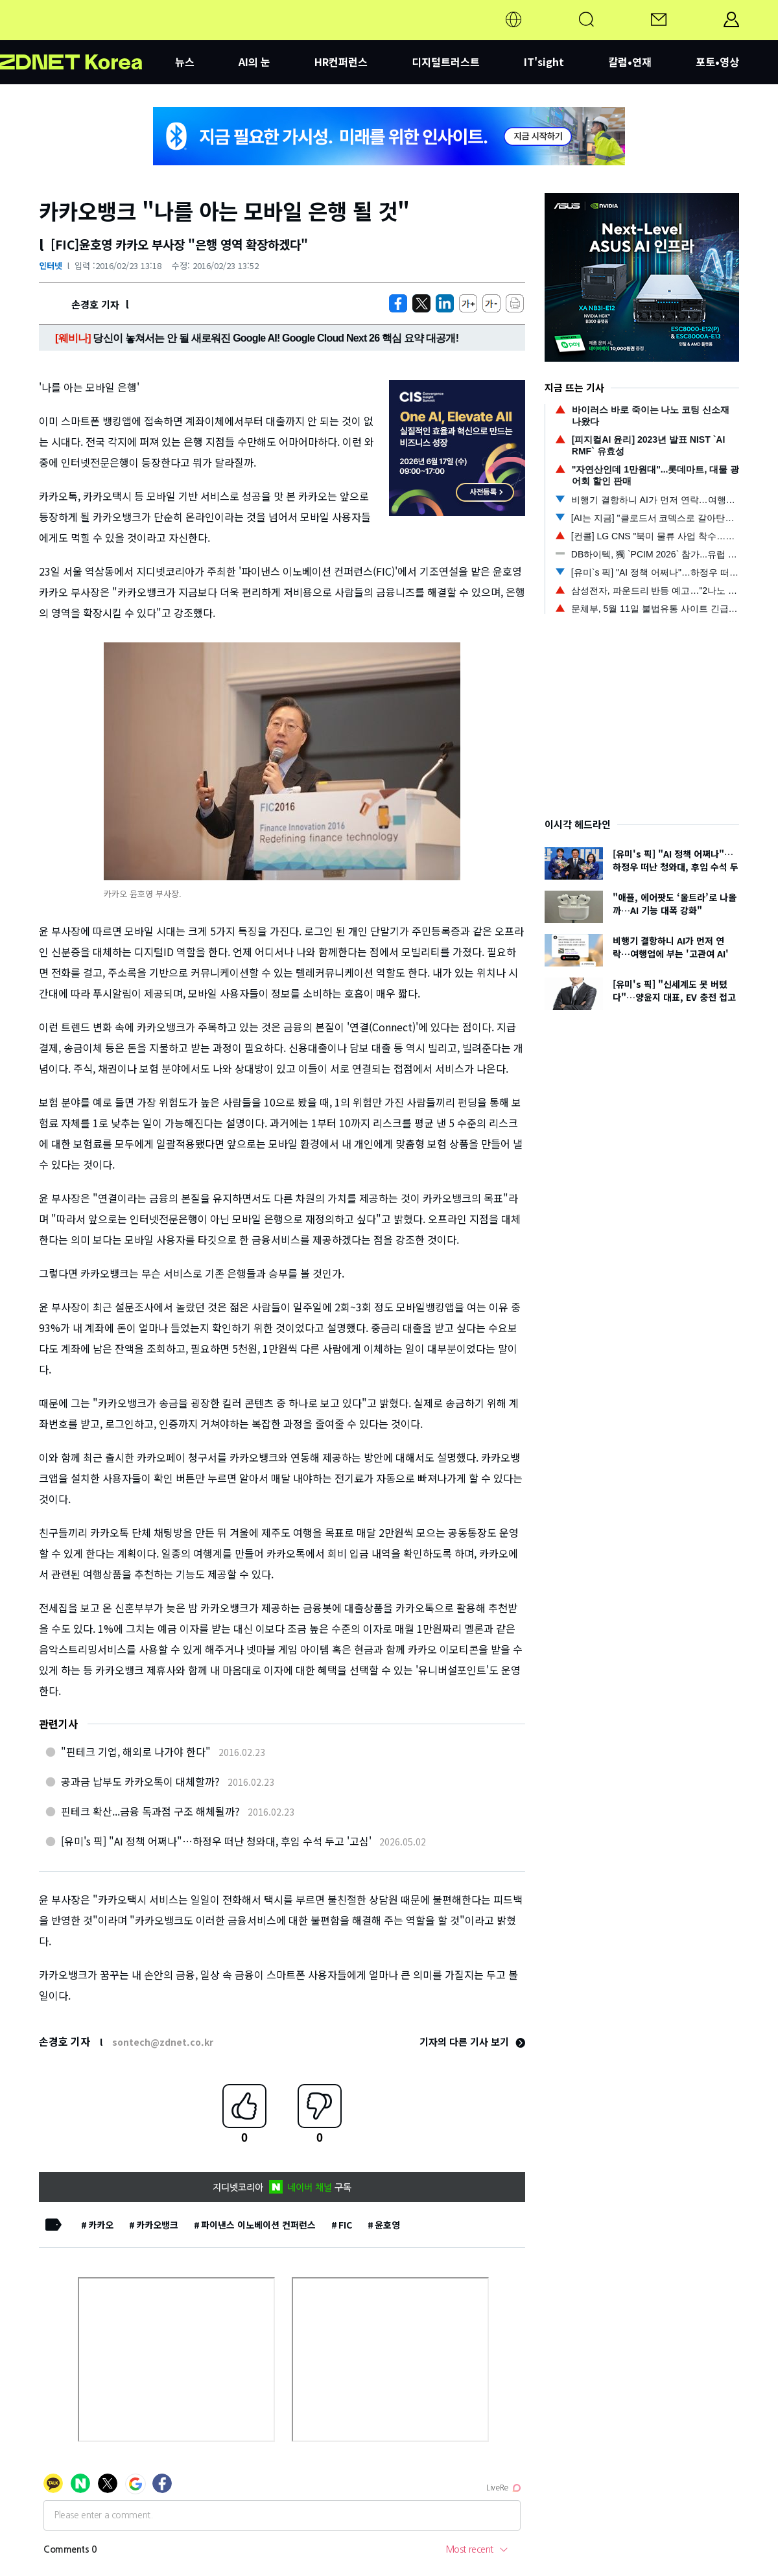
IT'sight (544, 61)
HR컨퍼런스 (341, 61)
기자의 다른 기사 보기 (472, 2041)
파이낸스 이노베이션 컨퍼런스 (258, 2224)
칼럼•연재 (630, 61)
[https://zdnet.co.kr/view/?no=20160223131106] (398, 303)
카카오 (100, 2224)
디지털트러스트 (446, 61)
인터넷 (50, 265)
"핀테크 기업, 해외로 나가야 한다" (136, 1751)
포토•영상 (717, 61)
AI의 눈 (254, 61)
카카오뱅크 (157, 2224)
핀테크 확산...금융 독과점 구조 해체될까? (150, 1811)
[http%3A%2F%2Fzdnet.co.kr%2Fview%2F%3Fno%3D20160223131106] (445, 303)
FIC (345, 2224)
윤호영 (387, 2224)
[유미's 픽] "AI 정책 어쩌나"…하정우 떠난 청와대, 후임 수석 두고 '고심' (216, 1841)
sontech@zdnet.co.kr (162, 2041)
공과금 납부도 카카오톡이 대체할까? (140, 1781)
